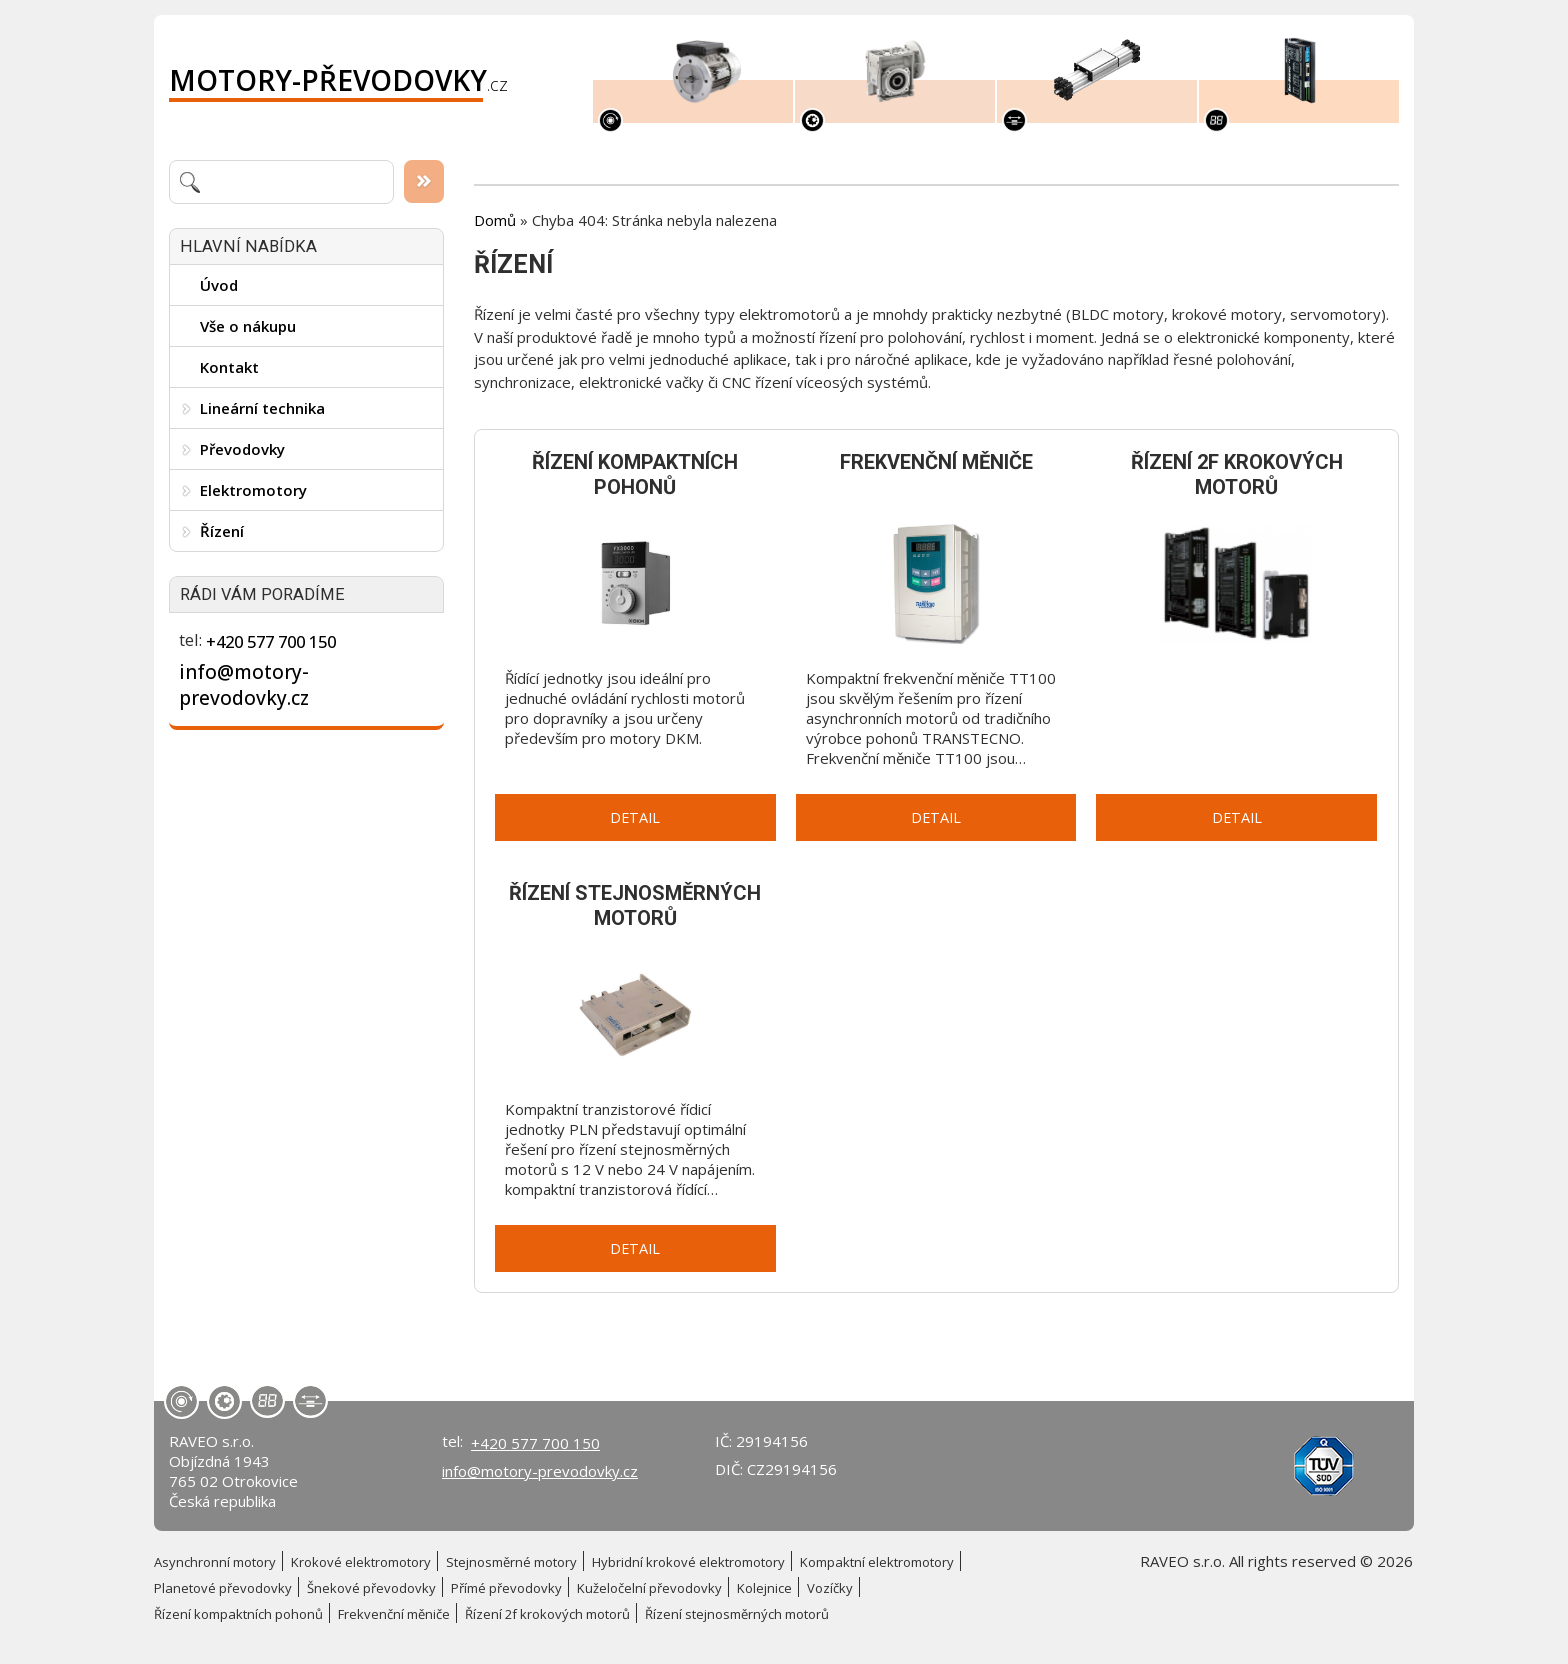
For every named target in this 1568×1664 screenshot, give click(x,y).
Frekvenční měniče (394, 1614)
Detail (635, 817)
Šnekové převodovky (371, 1588)
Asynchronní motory (215, 1562)
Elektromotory (253, 490)
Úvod (219, 285)
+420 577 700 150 (271, 641)
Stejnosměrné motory (511, 1562)
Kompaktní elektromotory (877, 1562)
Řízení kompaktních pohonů (238, 1614)
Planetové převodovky (223, 1588)
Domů (495, 220)
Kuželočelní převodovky (649, 1588)
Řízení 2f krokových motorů (547, 1614)
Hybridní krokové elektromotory (688, 1562)
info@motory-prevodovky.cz (244, 685)
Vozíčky (830, 1588)
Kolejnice (764, 1588)
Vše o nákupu (248, 326)
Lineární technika (262, 408)
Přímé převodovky (506, 1588)
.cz (338, 80)
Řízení (222, 531)
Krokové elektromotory (361, 1562)
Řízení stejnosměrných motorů (737, 1614)
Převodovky (242, 449)
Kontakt (229, 367)
